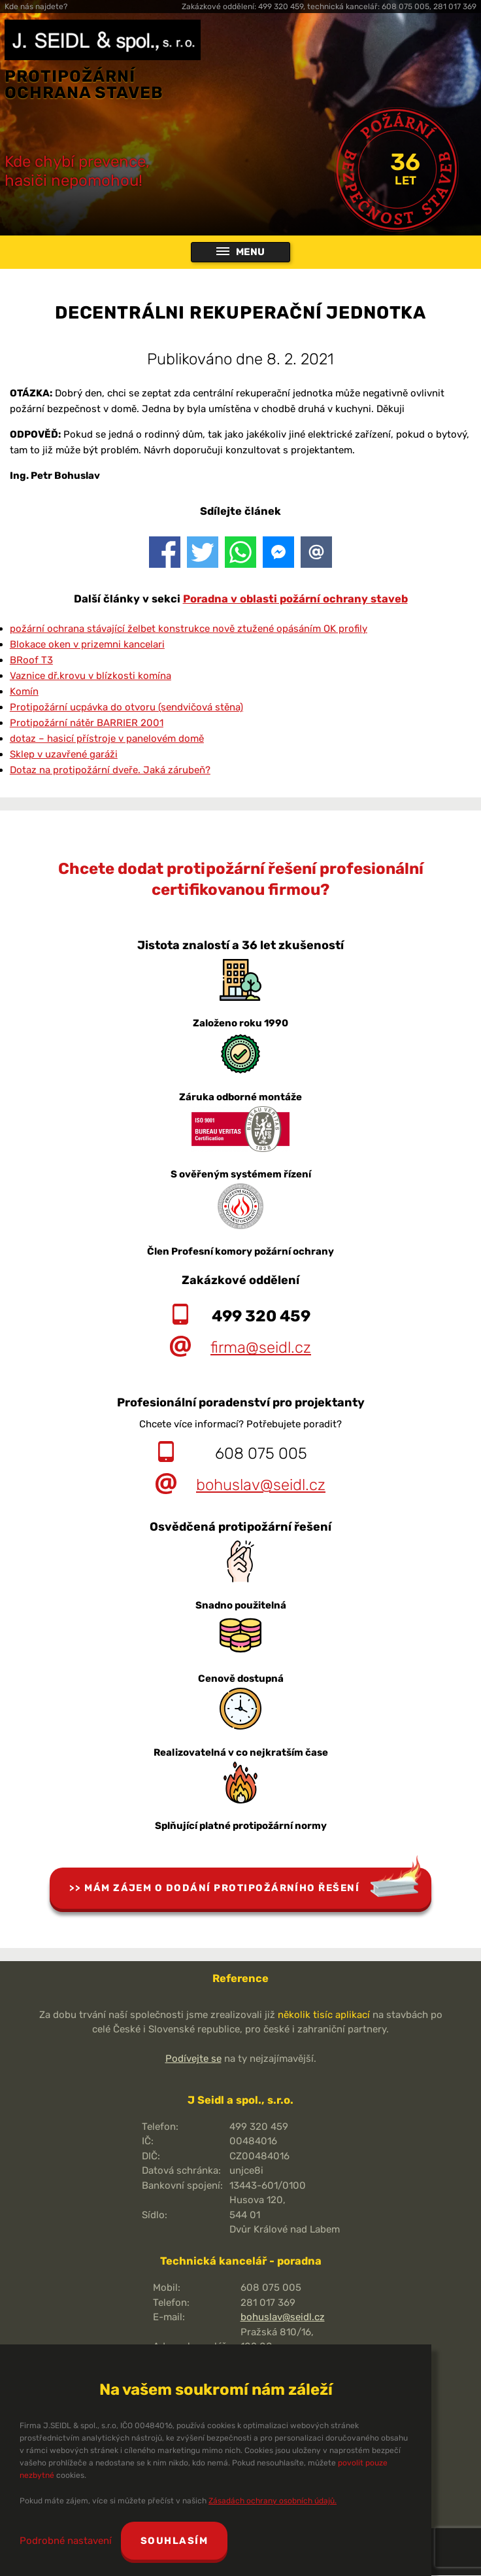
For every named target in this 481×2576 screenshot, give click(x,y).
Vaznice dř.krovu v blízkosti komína (90, 676)
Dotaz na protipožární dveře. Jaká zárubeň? (110, 770)
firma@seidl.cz (260, 1348)
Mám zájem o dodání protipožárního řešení (222, 1888)
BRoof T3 (31, 661)
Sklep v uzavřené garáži (64, 755)
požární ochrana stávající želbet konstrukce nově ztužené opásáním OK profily (188, 629)
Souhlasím (174, 2541)
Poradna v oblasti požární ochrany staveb (295, 599)
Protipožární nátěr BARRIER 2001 (86, 723)
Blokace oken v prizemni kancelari (87, 645)
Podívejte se (193, 2059)
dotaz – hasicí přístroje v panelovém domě (107, 739)
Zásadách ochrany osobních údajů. (272, 2500)
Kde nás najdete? (36, 6)
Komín (24, 692)
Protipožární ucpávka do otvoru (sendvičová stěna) (126, 708)
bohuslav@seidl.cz (260, 1485)
